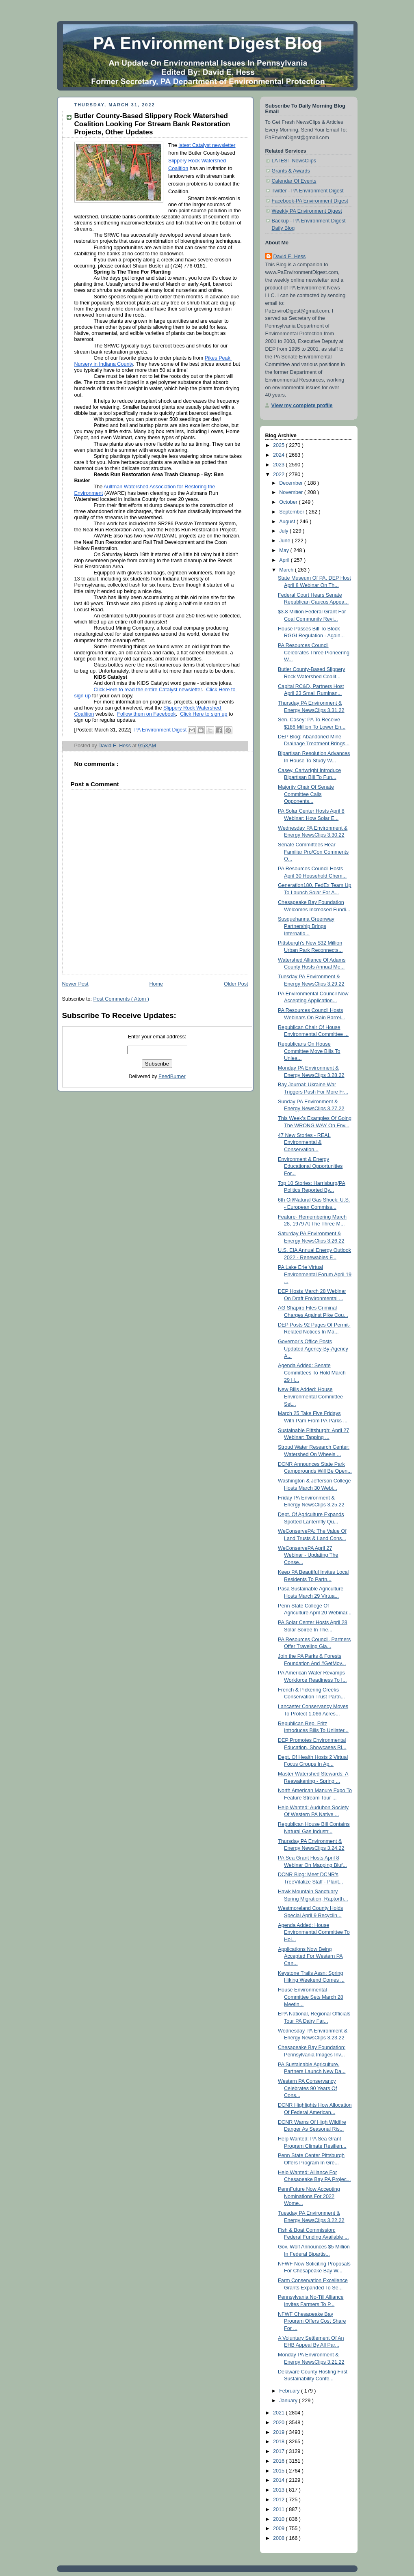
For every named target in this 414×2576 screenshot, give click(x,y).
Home (156, 984)
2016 (279, 2461)
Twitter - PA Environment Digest (308, 191)
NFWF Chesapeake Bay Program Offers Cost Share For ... (312, 2321)
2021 (279, 2413)
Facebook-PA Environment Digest (310, 201)
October (289, 502)
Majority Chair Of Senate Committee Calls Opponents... (306, 794)
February (290, 2391)
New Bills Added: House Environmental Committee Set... (310, 1397)
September (292, 512)
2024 (279, 455)
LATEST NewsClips (294, 161)
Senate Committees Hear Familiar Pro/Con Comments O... (313, 852)
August (288, 521)
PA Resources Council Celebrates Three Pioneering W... (313, 652)
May (284, 550)
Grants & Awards (291, 171)
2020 (279, 2422)
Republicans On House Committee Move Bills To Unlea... (309, 1051)
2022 (279, 474)
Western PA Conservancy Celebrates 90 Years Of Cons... (307, 2088)
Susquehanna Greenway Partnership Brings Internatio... (306, 926)
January (289, 2400)
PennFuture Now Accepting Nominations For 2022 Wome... (309, 2196)
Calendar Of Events (294, 181)
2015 (279, 2471)
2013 (279, 2490)
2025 (279, 445)
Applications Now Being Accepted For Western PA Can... (310, 1956)
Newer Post (75, 984)
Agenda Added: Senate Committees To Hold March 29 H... (312, 1373)
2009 (279, 2528)
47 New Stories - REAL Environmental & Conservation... (304, 1142)
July (284, 531)
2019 (279, 2432)
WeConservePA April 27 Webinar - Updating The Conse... (308, 1555)
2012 (279, 2500)
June (285, 541)
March (287, 570)
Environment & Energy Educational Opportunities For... (310, 1166)
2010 (279, 2519)
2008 (279, 2538)
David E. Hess (289, 256)
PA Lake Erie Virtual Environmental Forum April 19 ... (314, 1274)
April (285, 560)
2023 (279, 465)
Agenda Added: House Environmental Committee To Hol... (314, 1932)
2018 (279, 2441)
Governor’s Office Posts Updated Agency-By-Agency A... (313, 1349)
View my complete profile (302, 405)
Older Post (236, 984)
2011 (279, 2509)
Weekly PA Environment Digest (307, 211)
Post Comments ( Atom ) (121, 999)
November (291, 492)
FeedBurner (172, 1076)
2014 (279, 2480)
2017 (279, 2451)
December (291, 483)
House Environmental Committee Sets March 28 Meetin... (310, 1997)
